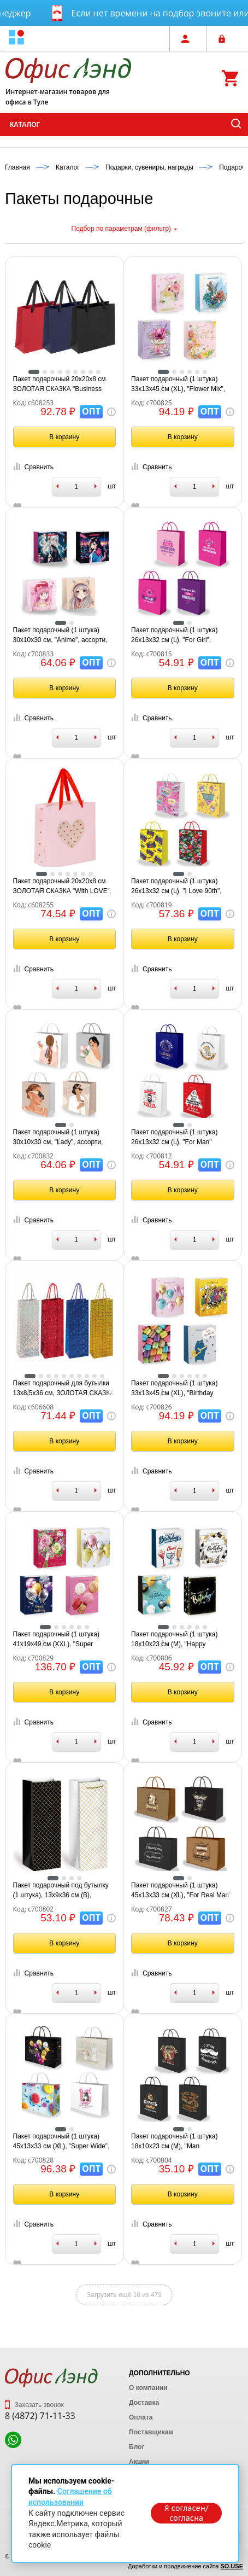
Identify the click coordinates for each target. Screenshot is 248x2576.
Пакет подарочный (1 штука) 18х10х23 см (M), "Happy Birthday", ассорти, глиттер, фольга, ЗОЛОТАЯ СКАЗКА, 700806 (174, 1639)
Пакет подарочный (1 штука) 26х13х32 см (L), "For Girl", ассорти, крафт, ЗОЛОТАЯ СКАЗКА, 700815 (174, 635)
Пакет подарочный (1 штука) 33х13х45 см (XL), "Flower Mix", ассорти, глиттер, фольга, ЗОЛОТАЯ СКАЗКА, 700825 (178, 384)
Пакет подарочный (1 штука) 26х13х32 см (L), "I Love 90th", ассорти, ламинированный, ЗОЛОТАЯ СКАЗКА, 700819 (176, 886)
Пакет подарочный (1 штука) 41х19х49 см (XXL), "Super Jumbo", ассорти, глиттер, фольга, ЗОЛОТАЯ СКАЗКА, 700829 (56, 1639)
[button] (16, 38)
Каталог (25, 125)
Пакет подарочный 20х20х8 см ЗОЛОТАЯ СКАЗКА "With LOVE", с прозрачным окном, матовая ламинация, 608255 (62, 886)
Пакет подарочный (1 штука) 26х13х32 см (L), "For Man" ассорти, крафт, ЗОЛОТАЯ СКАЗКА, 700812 (174, 1137)
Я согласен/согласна (186, 2513)
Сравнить (33, 467)
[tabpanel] (64, 317)
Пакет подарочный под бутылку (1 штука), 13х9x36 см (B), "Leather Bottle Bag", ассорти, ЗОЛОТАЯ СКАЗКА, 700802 (61, 1890)
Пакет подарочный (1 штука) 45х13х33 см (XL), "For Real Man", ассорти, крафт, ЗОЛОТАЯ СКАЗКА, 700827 (182, 1890)
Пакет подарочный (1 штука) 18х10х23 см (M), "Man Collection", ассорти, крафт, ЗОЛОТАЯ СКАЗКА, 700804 (174, 2141)
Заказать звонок (34, 2405)
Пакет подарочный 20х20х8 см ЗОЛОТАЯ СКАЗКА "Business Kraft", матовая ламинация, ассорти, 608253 (59, 384)
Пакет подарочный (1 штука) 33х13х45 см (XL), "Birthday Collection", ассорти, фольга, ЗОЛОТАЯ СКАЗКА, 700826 (174, 1388)
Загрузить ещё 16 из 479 (124, 2295)
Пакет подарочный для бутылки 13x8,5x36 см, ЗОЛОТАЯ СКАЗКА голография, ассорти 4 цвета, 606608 (64, 1388)
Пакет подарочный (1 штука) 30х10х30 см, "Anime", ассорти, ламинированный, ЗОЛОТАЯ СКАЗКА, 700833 (60, 635)
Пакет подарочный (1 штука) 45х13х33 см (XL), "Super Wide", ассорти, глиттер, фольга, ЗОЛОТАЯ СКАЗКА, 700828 (61, 2141)
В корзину (64, 437)
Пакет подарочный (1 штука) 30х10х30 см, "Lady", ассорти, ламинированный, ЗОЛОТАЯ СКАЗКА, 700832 (58, 1137)
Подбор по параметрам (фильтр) (123, 228)
